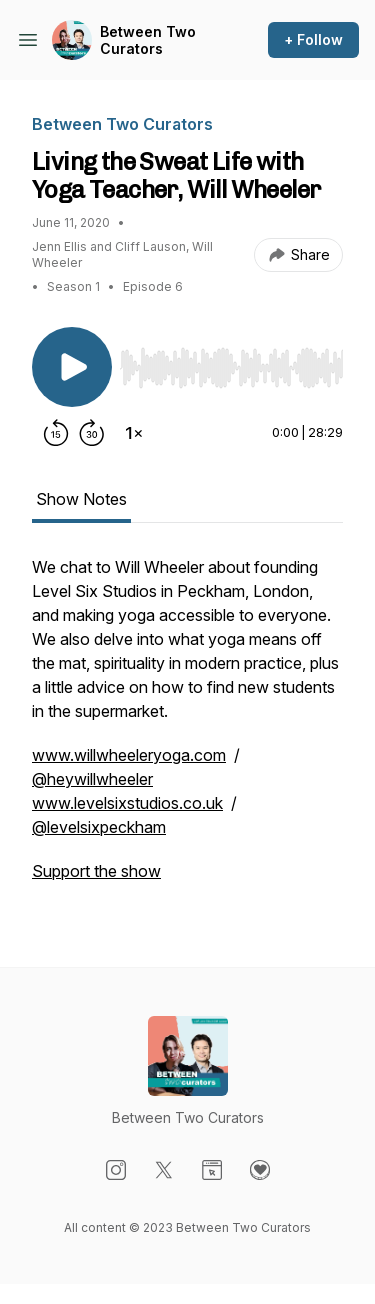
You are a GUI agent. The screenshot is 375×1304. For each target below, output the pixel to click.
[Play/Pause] (72, 367)
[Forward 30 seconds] (92, 433)
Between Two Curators (148, 40)
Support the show (96, 871)
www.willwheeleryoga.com (129, 755)
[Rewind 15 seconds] (56, 433)
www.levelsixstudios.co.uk (127, 803)
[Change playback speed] (134, 433)
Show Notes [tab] (81, 499)
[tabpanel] (187, 729)
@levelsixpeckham (99, 827)
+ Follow (313, 39)
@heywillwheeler (92, 779)
